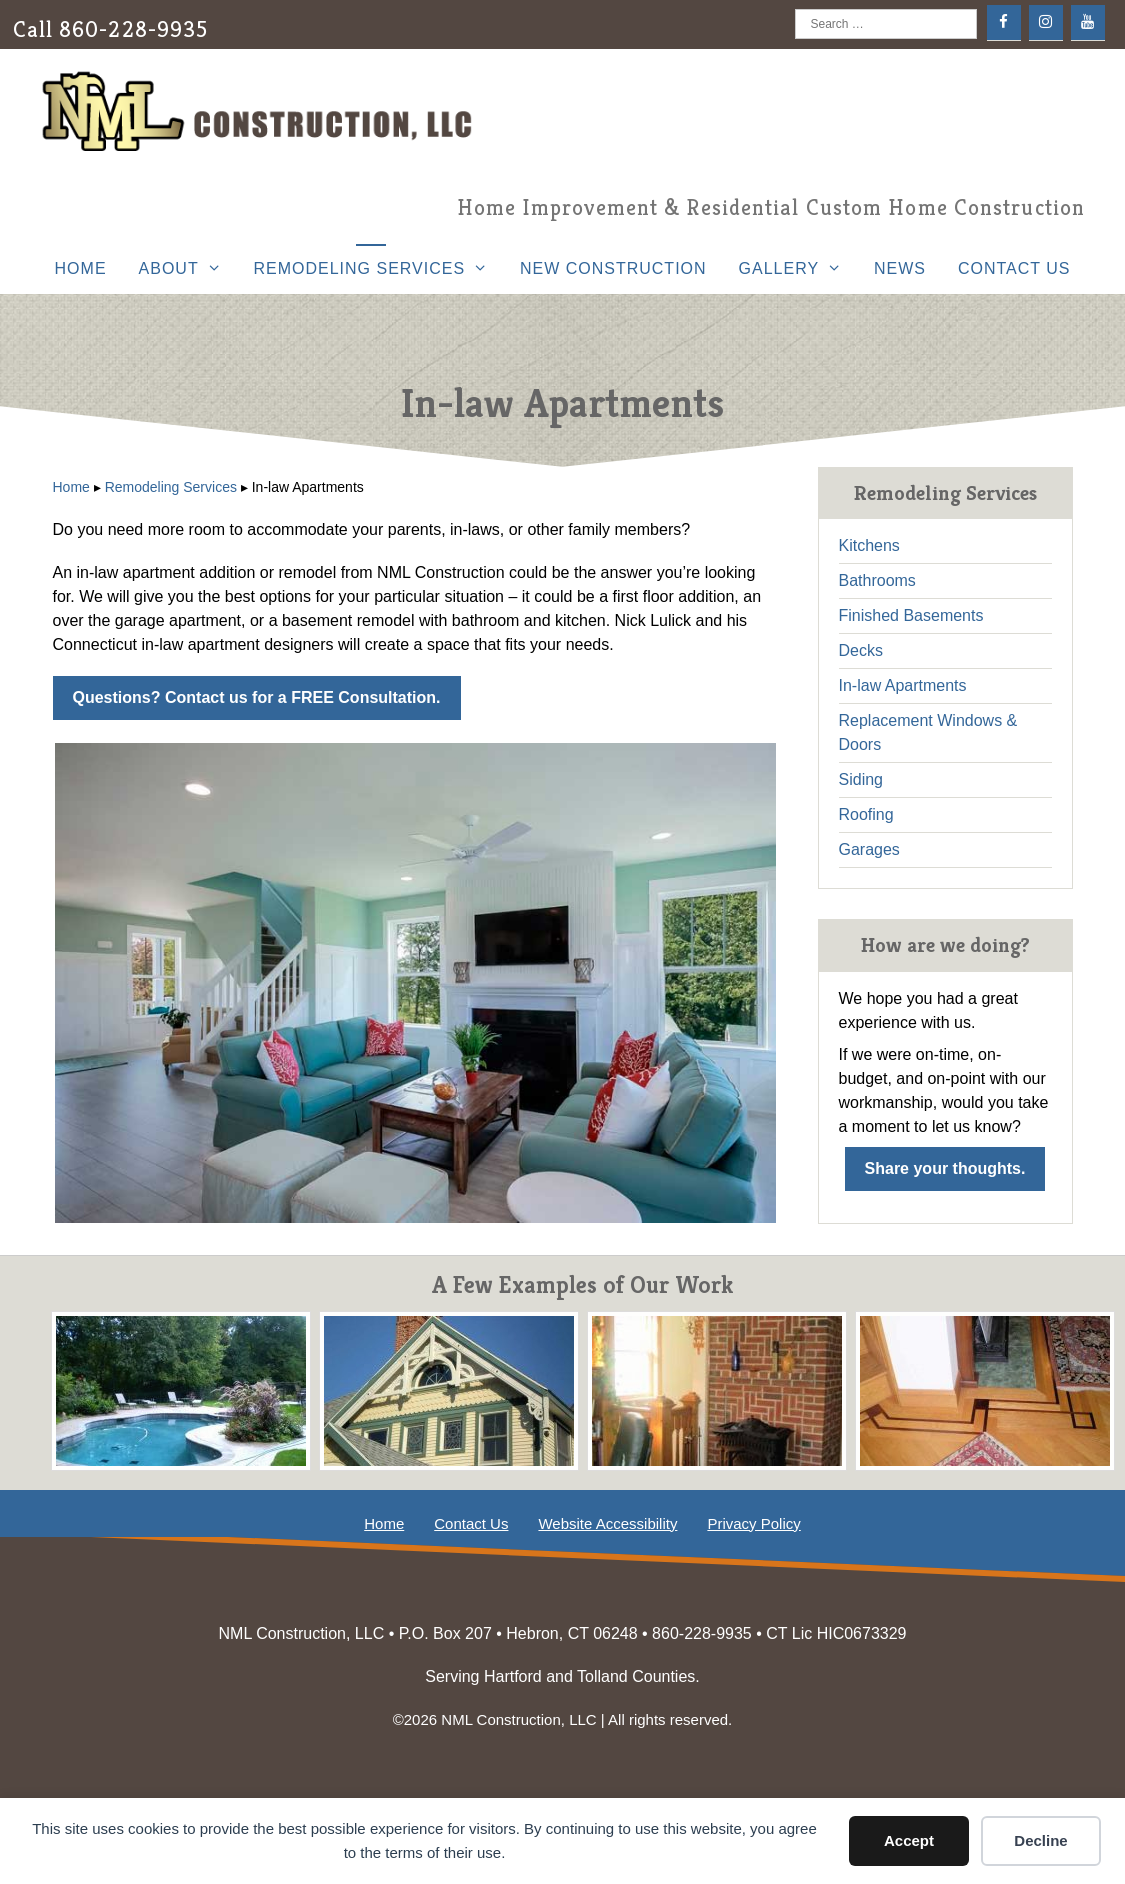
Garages (869, 849)
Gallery (798, 269)
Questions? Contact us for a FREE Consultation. (257, 697)
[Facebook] (1004, 22)
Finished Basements (911, 615)
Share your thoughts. (945, 1168)
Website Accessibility (607, 1523)
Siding (861, 779)
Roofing (866, 814)
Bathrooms (877, 580)
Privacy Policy (753, 1523)
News (900, 268)
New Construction (613, 268)
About (188, 269)
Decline (1040, 1840)
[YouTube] (1088, 22)
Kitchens (869, 545)
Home (81, 268)
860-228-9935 (133, 29)
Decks (861, 650)
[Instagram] (1046, 22)
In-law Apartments (903, 685)
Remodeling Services (378, 269)
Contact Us (1014, 268)
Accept (909, 1840)
